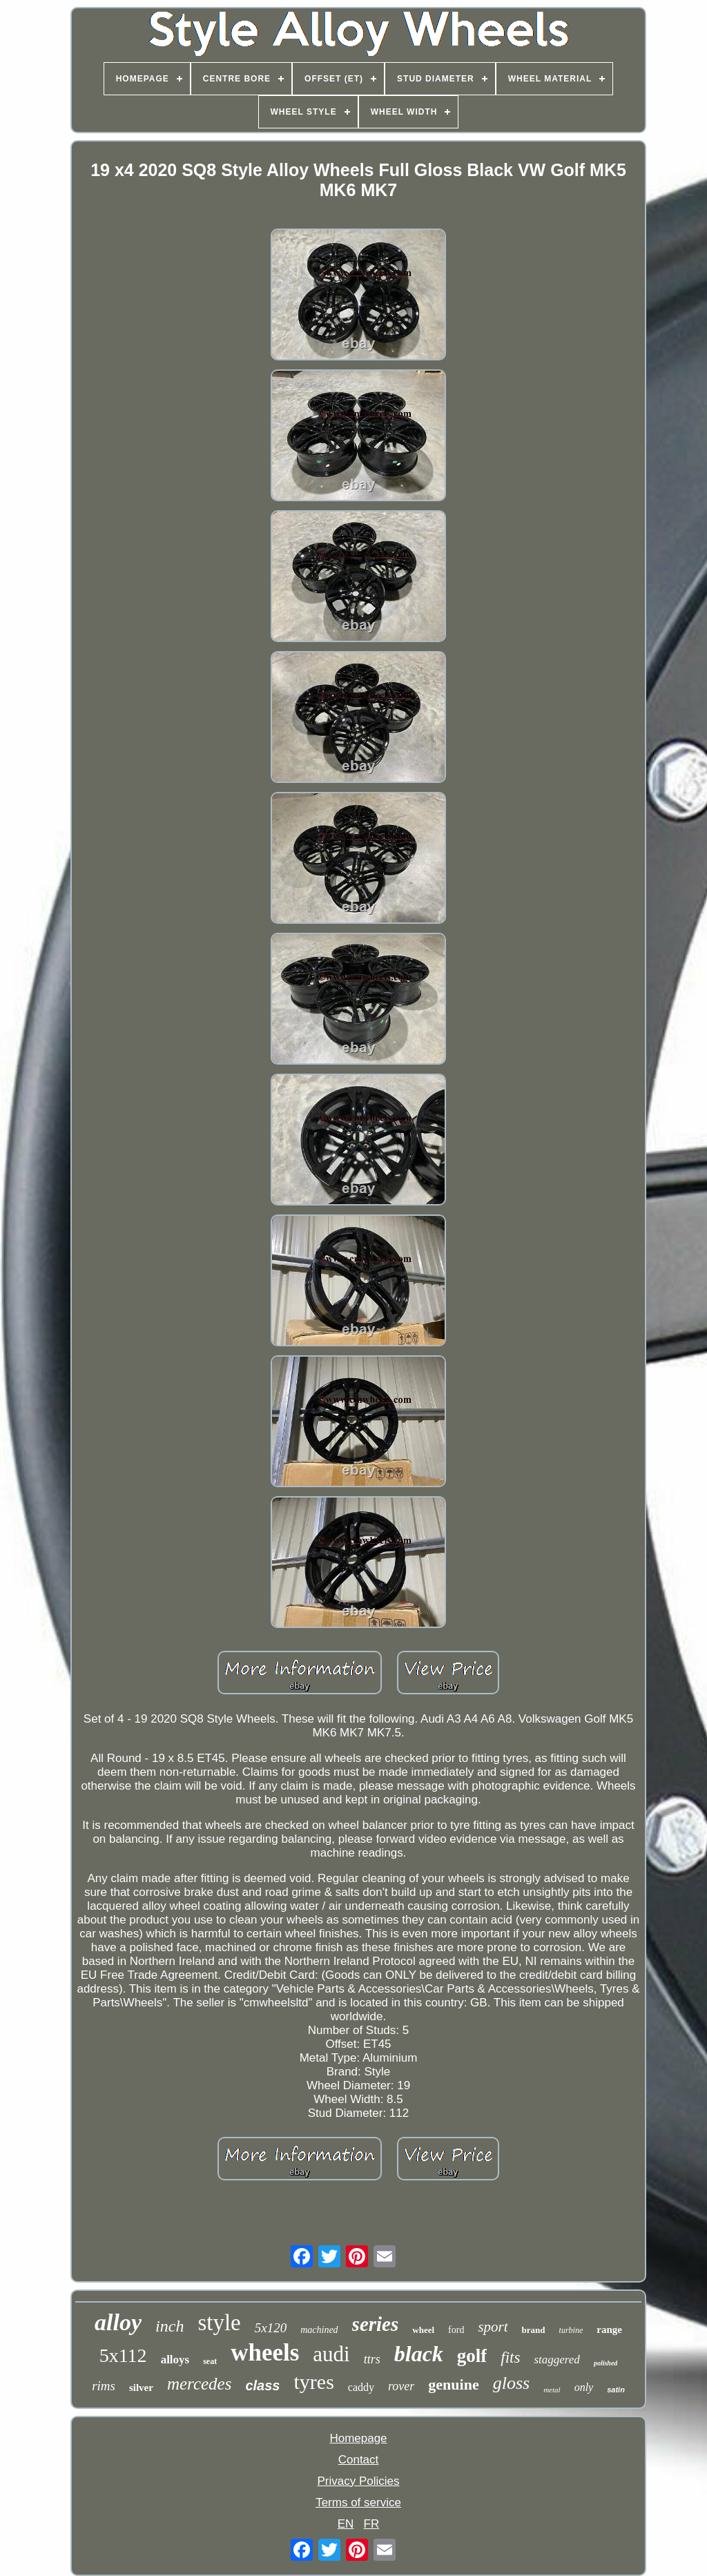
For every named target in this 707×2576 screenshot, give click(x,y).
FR (372, 2523)
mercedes (199, 2383)
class (262, 2385)
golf (472, 2355)
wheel (423, 2330)
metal (551, 2389)
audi (331, 2354)
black (418, 2353)
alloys (175, 2359)
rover (401, 2386)
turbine (571, 2330)
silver (141, 2387)
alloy (118, 2322)
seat (210, 2361)
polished (605, 2363)
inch (169, 2326)
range (609, 2329)
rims (103, 2386)
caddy (361, 2387)
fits (510, 2357)
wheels (265, 2352)
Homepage (358, 2438)
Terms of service (358, 2502)
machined (319, 2330)
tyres (313, 2381)
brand (533, 2330)
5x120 (271, 2328)
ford (456, 2330)
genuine (453, 2384)
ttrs (372, 2359)
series (375, 2324)
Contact (358, 2459)
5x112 (123, 2355)
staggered (556, 2359)
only (584, 2387)
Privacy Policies (358, 2481)
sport (492, 2326)
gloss (511, 2383)
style (218, 2322)
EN (346, 2523)
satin (616, 2389)
